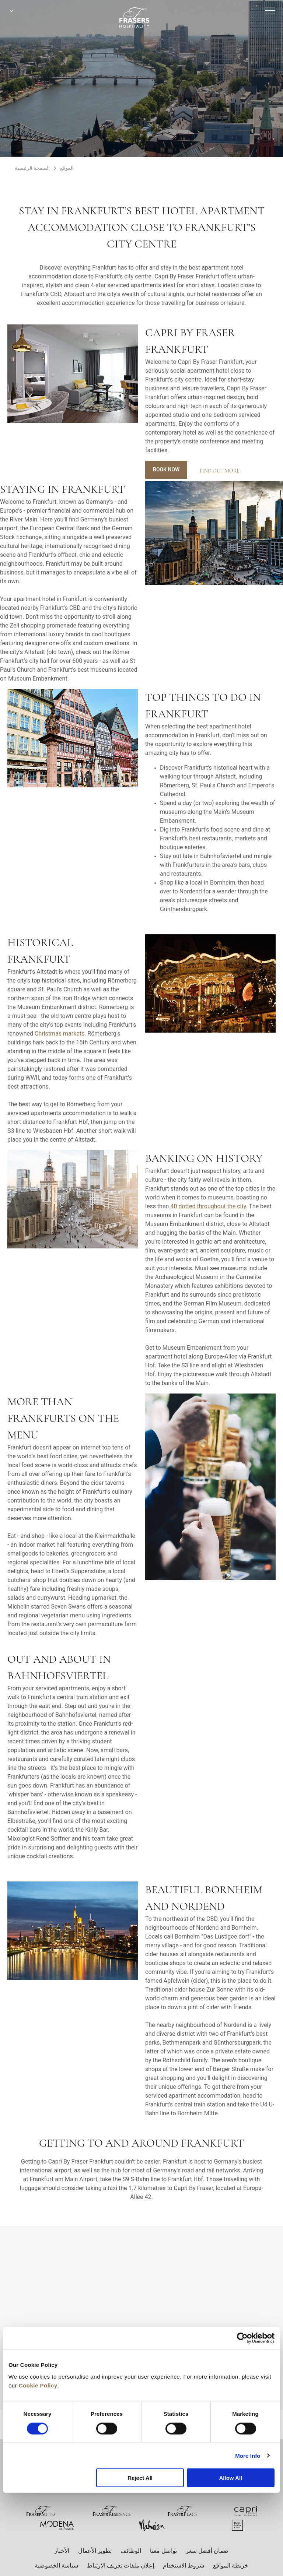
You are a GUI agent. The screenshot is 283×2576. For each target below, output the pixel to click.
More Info (247, 2455)
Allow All (230, 2478)
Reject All (140, 2478)
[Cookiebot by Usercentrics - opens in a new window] (242, 2338)
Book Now (166, 469)
